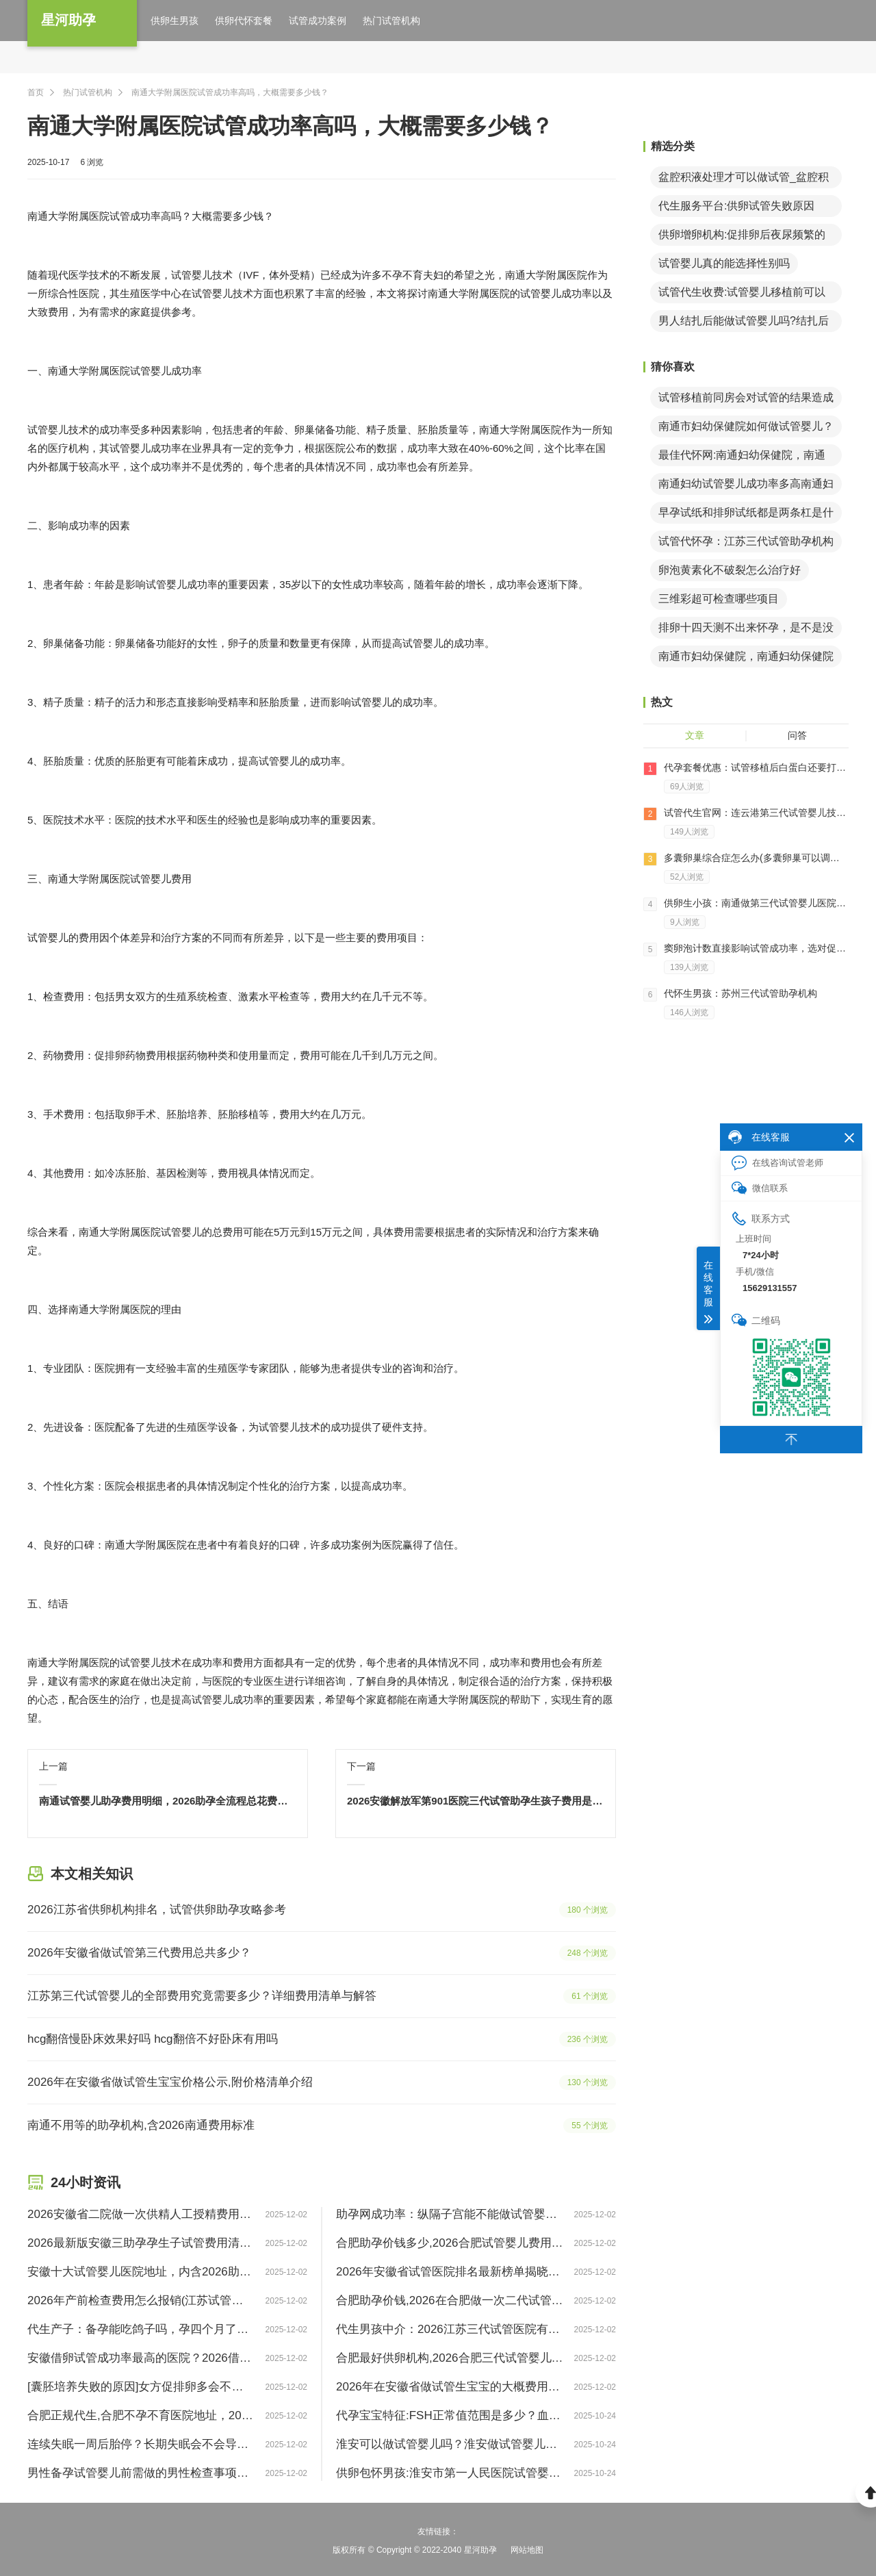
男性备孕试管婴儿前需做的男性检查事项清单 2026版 (141, 2472)
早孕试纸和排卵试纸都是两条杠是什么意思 (746, 515)
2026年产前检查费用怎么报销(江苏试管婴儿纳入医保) (141, 2300)
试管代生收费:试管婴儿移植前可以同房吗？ (741, 294)
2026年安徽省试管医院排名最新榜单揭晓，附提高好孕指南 (449, 2271)
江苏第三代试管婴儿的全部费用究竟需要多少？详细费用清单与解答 (201, 1995)
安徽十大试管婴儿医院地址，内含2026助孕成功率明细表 (141, 2271)
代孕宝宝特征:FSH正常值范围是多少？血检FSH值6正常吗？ (449, 2415)
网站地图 (527, 2550)
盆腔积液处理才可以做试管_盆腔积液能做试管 (743, 179)
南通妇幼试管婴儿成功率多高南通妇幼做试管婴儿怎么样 (746, 486)
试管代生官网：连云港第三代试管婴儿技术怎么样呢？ (756, 812)
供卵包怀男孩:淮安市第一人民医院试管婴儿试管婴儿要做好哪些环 (449, 2472)
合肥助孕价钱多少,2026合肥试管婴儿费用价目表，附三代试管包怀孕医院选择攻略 (449, 2242)
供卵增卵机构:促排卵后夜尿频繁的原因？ (741, 237)
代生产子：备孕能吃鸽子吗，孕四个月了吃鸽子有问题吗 (141, 2329)
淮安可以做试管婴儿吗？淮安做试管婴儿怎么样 (449, 2444)
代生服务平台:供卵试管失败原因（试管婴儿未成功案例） (736, 208)
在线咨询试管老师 (777, 1163)
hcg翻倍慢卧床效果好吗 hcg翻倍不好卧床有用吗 (152, 2038)
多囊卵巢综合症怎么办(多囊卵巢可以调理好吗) (756, 857)
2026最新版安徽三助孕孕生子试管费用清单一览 (141, 2242)
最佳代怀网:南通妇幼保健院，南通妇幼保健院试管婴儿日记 (741, 457)
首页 (35, 92)
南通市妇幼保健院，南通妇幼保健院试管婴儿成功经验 (746, 658)
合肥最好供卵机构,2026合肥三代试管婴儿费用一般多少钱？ (449, 2357)
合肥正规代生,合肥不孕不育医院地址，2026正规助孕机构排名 (141, 2415)
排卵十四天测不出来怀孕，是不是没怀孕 (746, 630)
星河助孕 (68, 19)
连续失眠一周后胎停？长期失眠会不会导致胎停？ (141, 2444)
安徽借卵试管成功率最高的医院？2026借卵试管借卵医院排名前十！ (141, 2357)
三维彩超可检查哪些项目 (718, 598)
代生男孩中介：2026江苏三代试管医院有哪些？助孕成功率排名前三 (449, 2329)
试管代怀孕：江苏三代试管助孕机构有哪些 (746, 543)
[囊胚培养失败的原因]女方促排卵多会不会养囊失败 (141, 2386)
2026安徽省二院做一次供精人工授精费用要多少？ (141, 2214)
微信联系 (760, 1188)
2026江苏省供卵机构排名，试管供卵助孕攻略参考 (156, 1909)
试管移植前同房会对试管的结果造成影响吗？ (746, 400)
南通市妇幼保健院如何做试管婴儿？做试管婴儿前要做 (746, 428)
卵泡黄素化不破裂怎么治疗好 (729, 570)
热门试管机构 (87, 92)
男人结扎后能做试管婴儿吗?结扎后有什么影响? (743, 323)
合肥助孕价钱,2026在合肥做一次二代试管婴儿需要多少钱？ (449, 2300)
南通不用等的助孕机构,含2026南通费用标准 (141, 2125)
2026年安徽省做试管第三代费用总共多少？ (139, 1952)
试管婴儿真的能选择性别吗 (724, 263)
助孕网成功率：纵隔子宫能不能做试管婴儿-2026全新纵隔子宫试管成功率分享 (449, 2214)
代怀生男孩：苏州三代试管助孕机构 (740, 993)
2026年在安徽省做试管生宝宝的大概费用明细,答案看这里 (449, 2386)
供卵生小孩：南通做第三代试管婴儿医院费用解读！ (756, 902)
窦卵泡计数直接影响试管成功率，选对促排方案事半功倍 (756, 948)
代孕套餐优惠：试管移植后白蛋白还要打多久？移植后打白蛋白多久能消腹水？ (756, 767)
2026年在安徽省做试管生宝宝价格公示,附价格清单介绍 (170, 2082)
